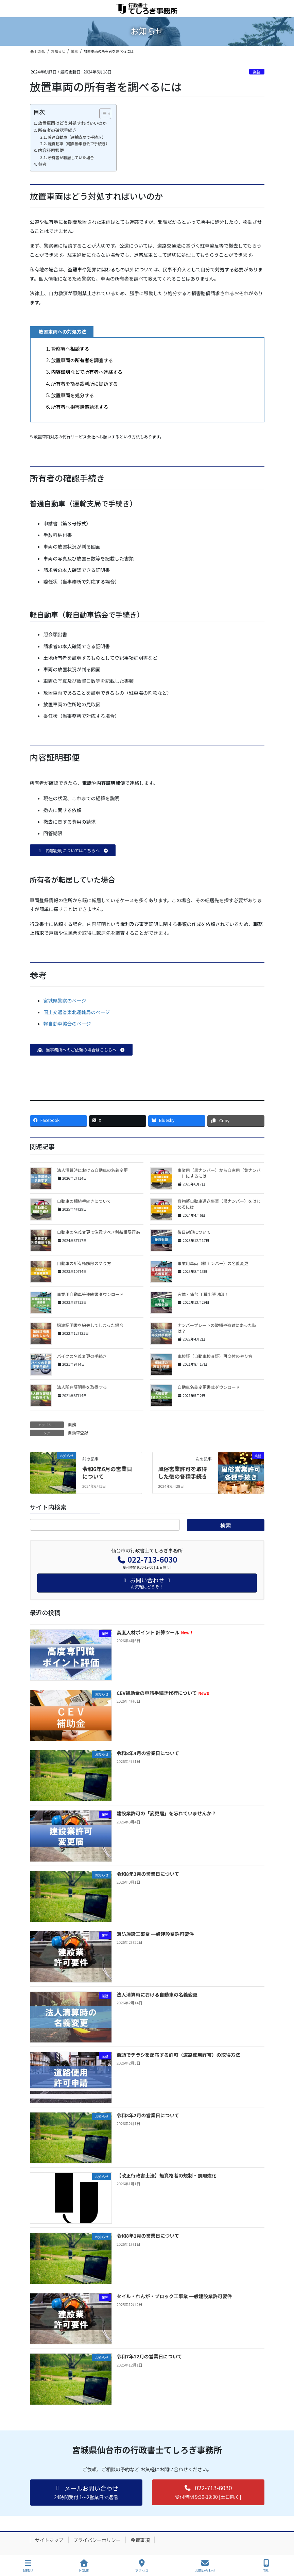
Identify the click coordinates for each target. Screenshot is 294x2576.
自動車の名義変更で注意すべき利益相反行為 (98, 1232)
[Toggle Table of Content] (101, 113)
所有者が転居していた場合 (71, 157)
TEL (266, 2566)
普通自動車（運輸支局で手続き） (76, 137)
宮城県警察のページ (65, 1000)
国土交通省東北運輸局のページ (77, 1012)
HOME (84, 2566)
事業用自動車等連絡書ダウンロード (90, 1294)
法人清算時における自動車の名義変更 (92, 1170)
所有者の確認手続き (57, 130)
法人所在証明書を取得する (82, 1387)
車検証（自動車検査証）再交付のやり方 (215, 1356)
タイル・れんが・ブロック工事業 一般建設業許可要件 (174, 2296)
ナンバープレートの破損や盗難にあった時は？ (216, 1328)
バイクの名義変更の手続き (82, 1356)
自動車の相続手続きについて (84, 1201)
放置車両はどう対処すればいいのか (72, 123)
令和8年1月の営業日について (148, 2235)
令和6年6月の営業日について (107, 1472)
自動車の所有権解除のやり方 (84, 1263)
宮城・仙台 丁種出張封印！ (202, 1294)
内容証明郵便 (51, 150)
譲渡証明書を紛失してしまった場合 (90, 1325)
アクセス (142, 2566)
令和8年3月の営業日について (148, 1873)
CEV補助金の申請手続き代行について (163, 1692)
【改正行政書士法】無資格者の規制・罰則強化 (167, 2175)
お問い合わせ (205, 2566)
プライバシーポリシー (97, 2540)
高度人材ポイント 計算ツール (154, 1632)
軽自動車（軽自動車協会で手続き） (78, 143)
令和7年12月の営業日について (149, 2356)
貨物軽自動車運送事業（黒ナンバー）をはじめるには (219, 1204)
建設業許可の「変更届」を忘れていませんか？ (166, 1813)
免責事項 (140, 2540)
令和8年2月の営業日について (148, 2115)
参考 (42, 164)
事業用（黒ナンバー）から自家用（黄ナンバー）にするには (219, 1173)
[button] (73, 850)
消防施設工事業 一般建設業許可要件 (155, 1934)
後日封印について (194, 1232)
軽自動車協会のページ (67, 1023)
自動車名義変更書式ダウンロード (208, 1387)
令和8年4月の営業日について (148, 1753)
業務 (256, 71)
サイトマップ (49, 2540)
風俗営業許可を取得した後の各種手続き (182, 1472)
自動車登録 (78, 1432)
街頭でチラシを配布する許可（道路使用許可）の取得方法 (178, 2054)
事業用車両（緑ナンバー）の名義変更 (212, 1263)
